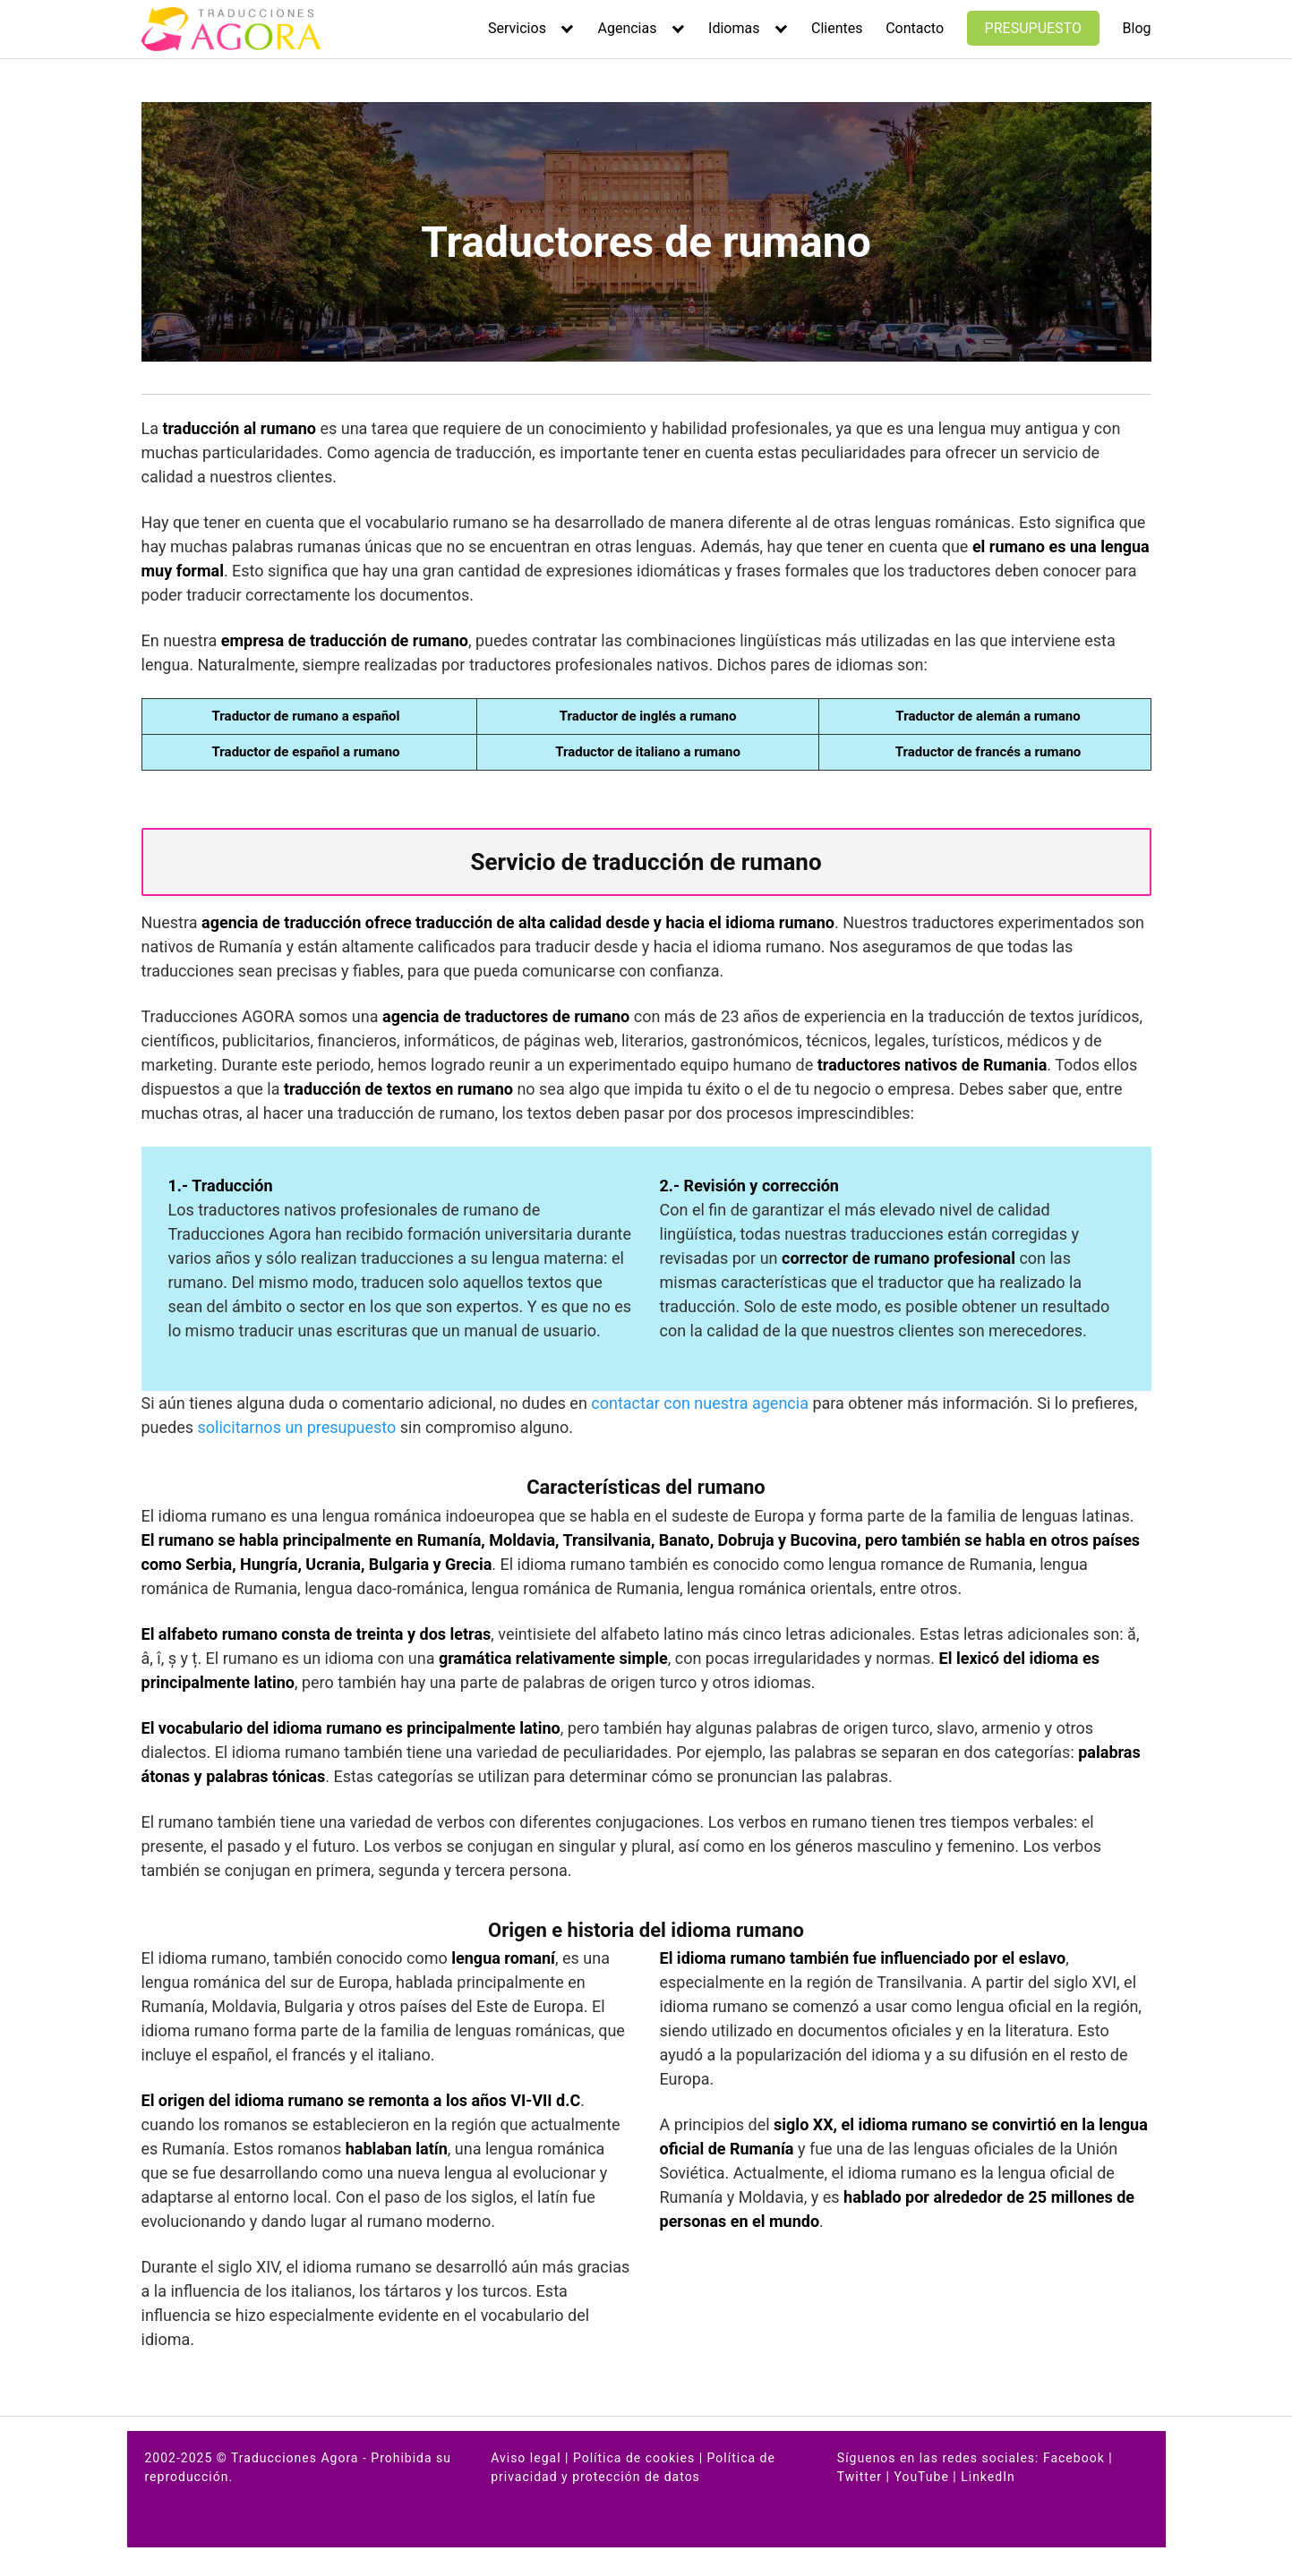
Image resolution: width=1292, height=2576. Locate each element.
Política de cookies (634, 2458)
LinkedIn (988, 2476)
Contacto (915, 28)
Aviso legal (525, 2458)
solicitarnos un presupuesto (297, 1427)
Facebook (1074, 2458)
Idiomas (733, 28)
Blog (1137, 28)
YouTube (921, 2476)
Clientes (837, 28)
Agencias (626, 28)
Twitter (859, 2476)
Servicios (517, 28)
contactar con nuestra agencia (700, 1403)
